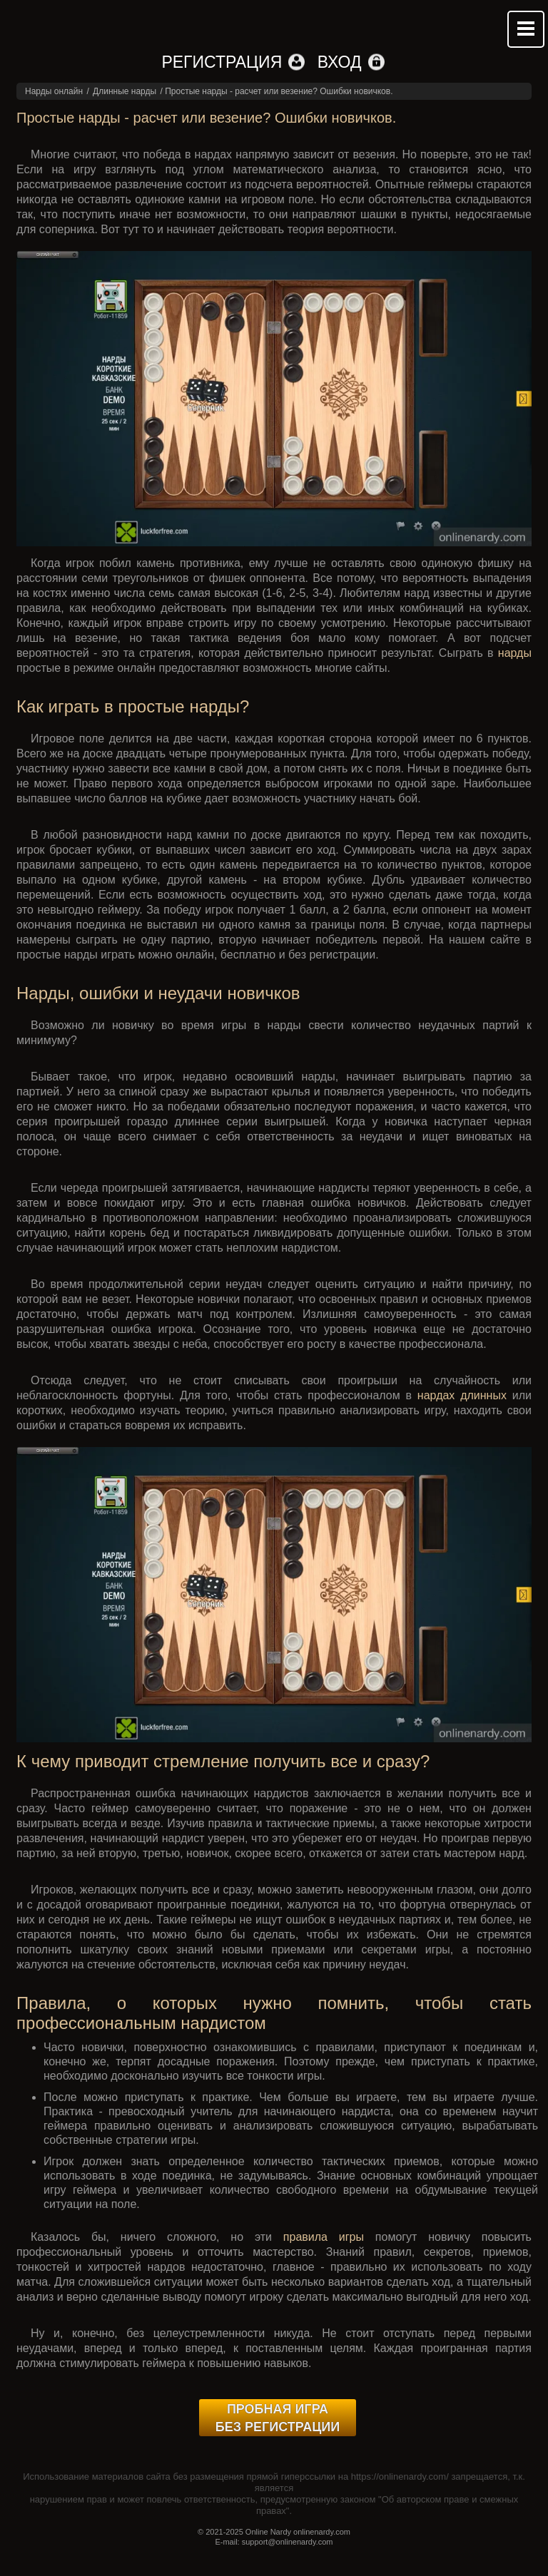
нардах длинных (462, 1395)
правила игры (323, 2237)
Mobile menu (525, 29)
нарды (515, 653)
